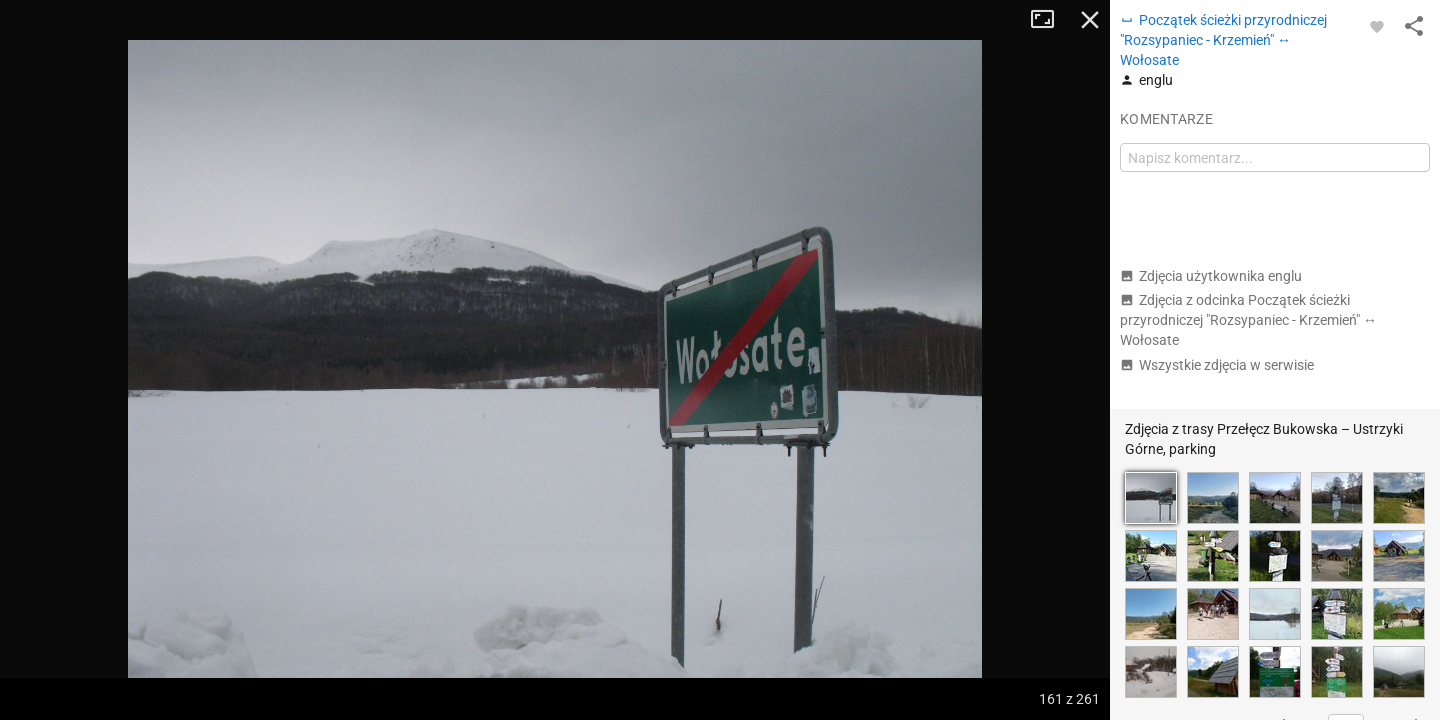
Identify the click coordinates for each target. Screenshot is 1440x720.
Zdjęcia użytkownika (1211, 276)
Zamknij (1090, 20)
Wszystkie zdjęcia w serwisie (1217, 365)
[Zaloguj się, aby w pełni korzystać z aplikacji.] (1377, 26)
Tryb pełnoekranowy (1050, 20)
